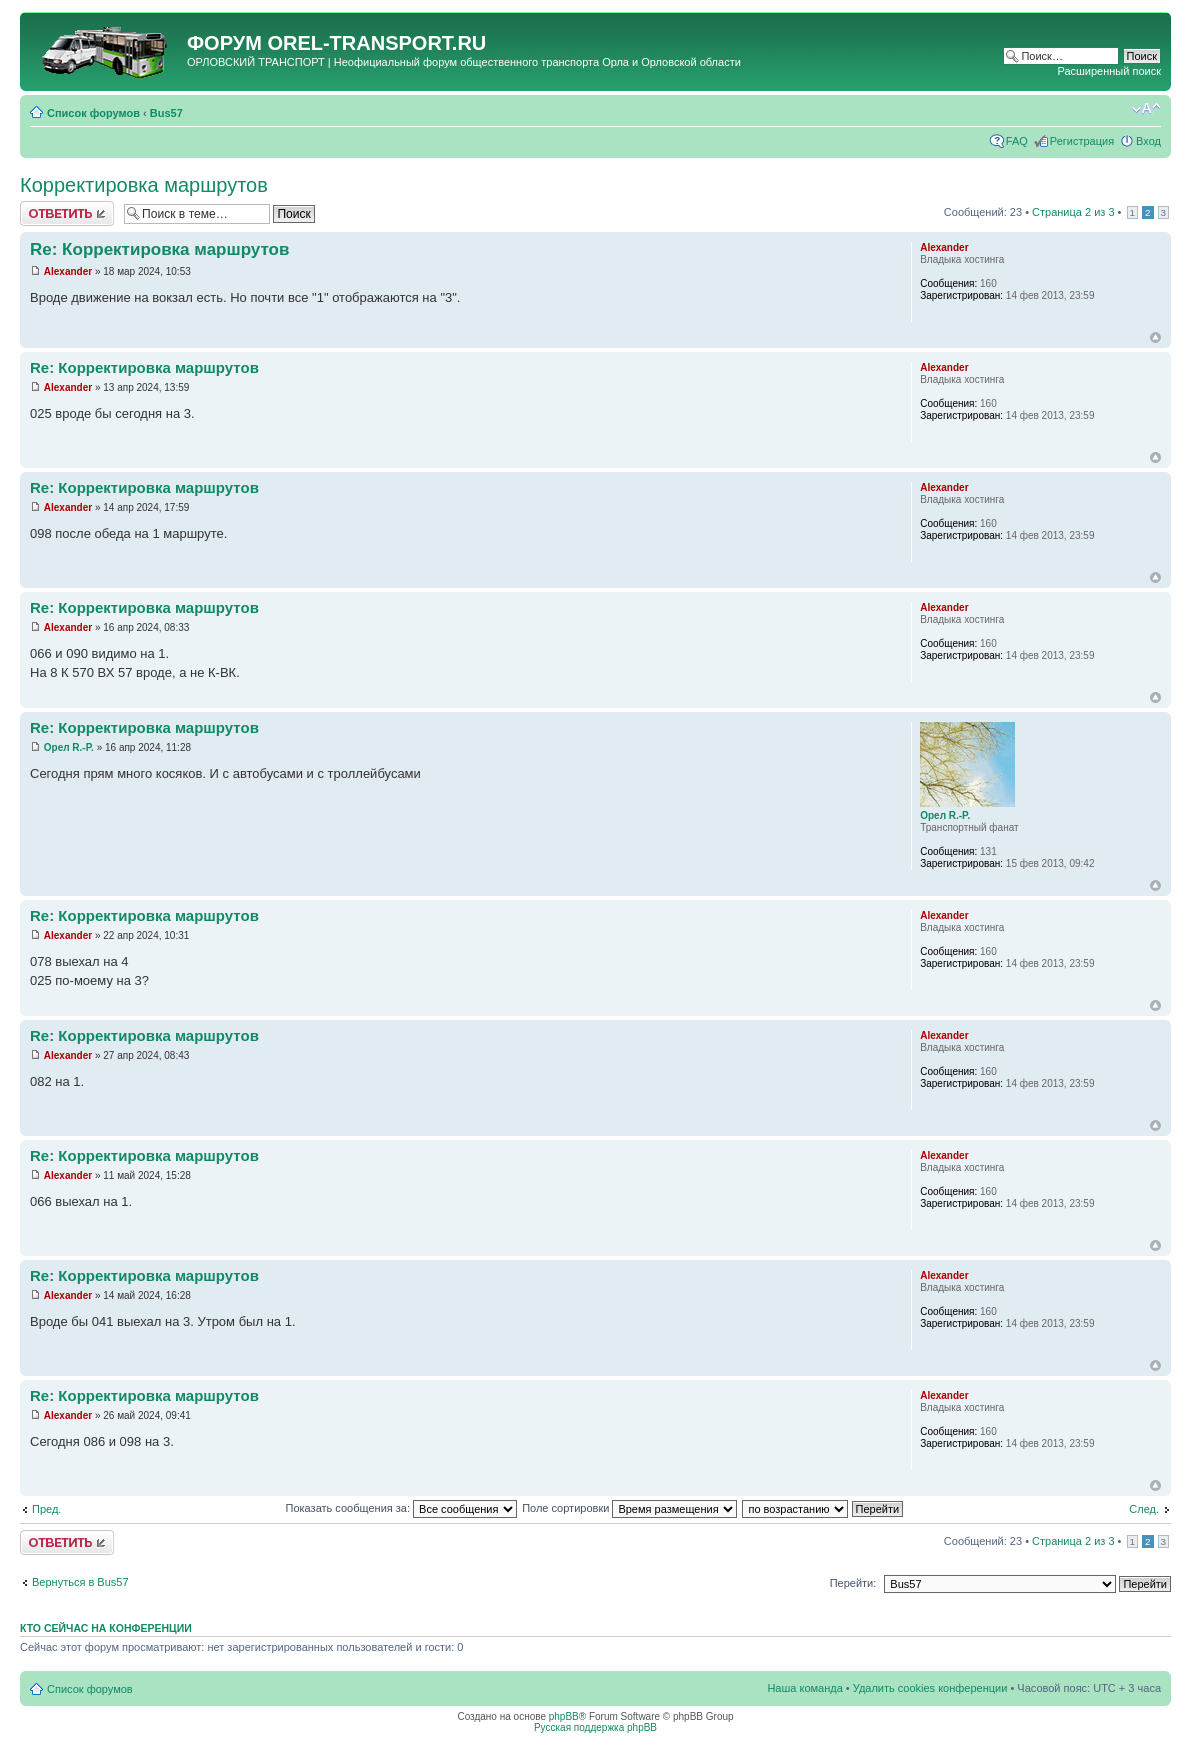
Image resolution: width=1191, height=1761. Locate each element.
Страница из (1073, 212)
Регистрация (1082, 141)
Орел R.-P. (69, 747)
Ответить (67, 213)
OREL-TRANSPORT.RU (376, 43)
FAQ (1017, 141)
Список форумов (93, 113)
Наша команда (804, 1688)
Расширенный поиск (1109, 71)
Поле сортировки (629, 1508)
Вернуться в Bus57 (80, 1582)
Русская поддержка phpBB (595, 1727)
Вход (1148, 141)
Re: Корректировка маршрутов (159, 249)
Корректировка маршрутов (144, 185)
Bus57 (166, 113)
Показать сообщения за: (402, 1508)
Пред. (46, 1509)
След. (1144, 1509)
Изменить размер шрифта (1146, 109)
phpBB (564, 1716)
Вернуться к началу (1155, 337)
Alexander (68, 271)
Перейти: (853, 1583)
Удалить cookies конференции (930, 1688)
